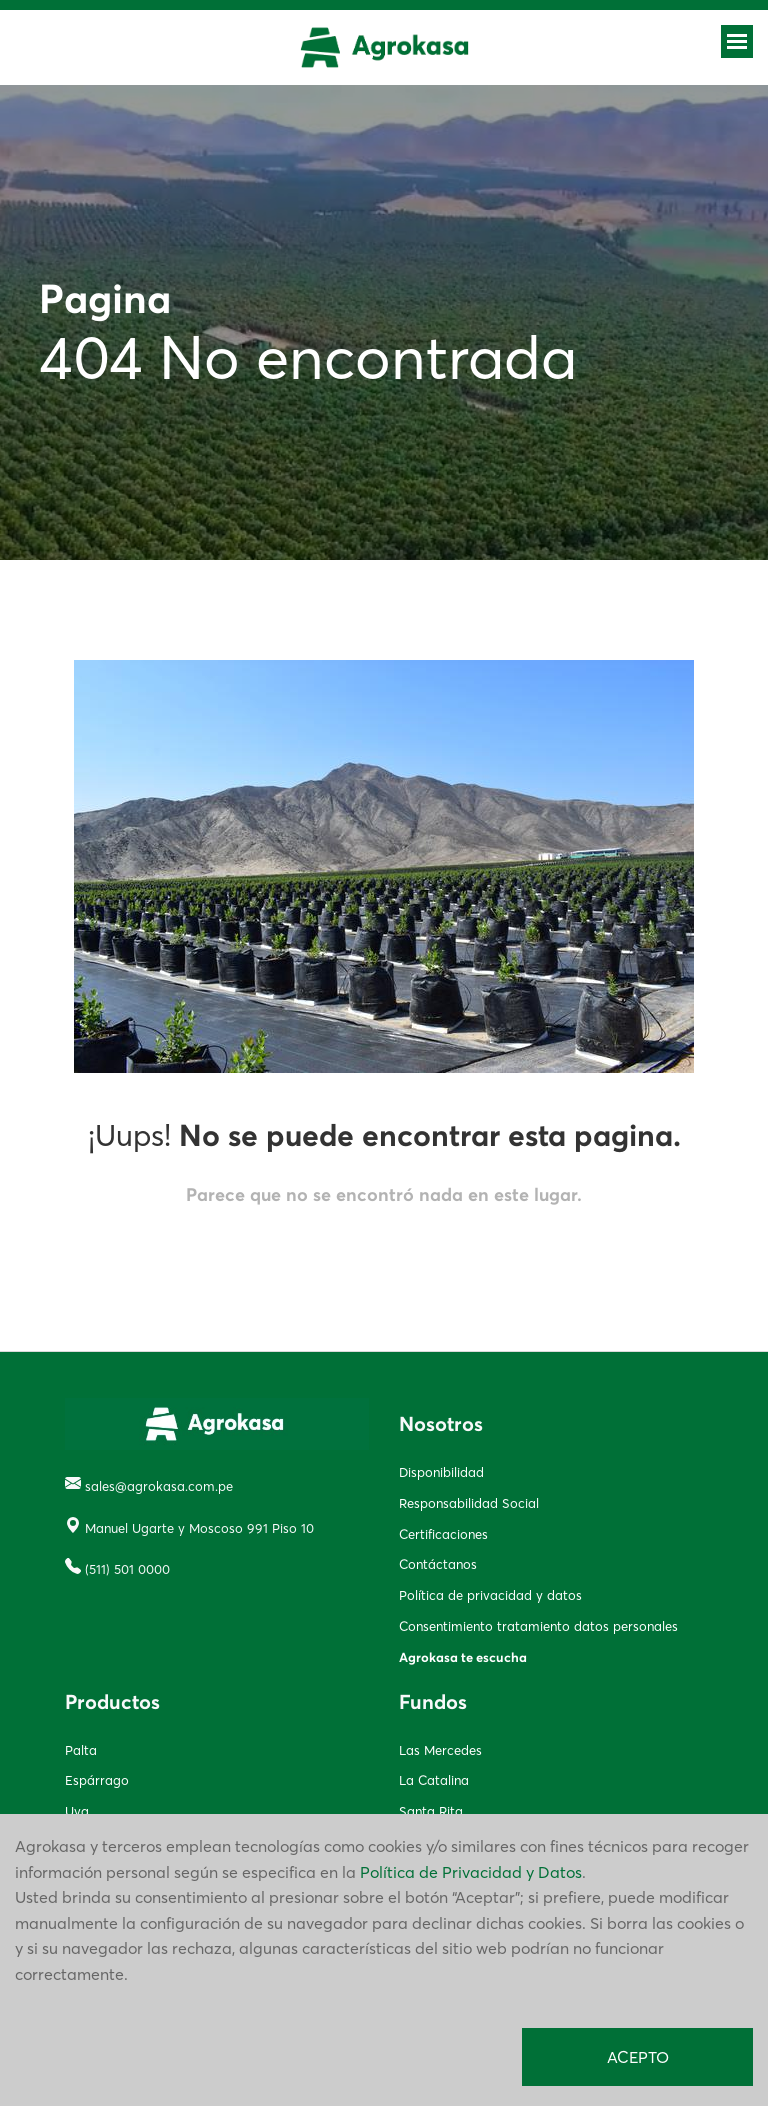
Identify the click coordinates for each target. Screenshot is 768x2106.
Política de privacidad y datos (490, 1595)
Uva (77, 1811)
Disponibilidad (441, 1472)
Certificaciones (443, 1534)
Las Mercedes (440, 1750)
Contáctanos (438, 1564)
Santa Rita (431, 1811)
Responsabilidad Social (469, 1503)
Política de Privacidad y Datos (471, 1872)
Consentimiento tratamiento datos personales (538, 1626)
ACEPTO (638, 2057)
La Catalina (434, 1780)
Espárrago (97, 1780)
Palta (81, 1750)
